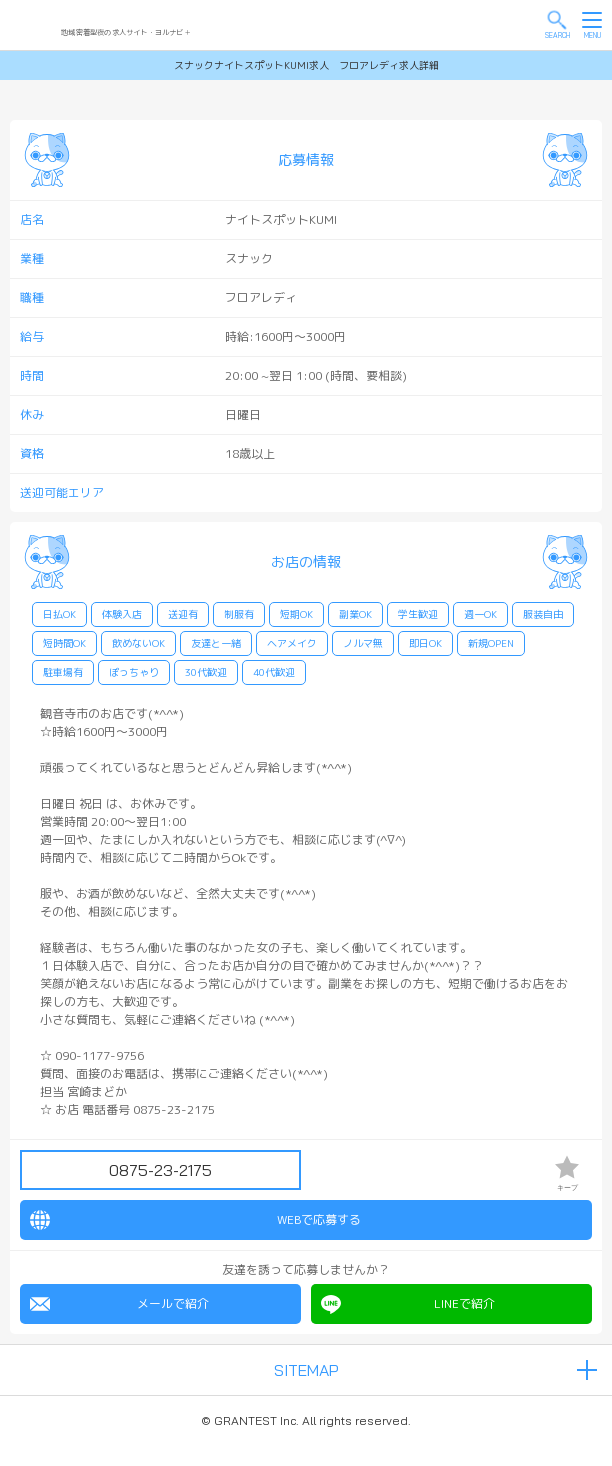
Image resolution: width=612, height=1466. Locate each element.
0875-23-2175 (160, 1170)
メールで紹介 (119, 1304)
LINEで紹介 (408, 1304)
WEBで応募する (195, 1220)
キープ (567, 1173)
